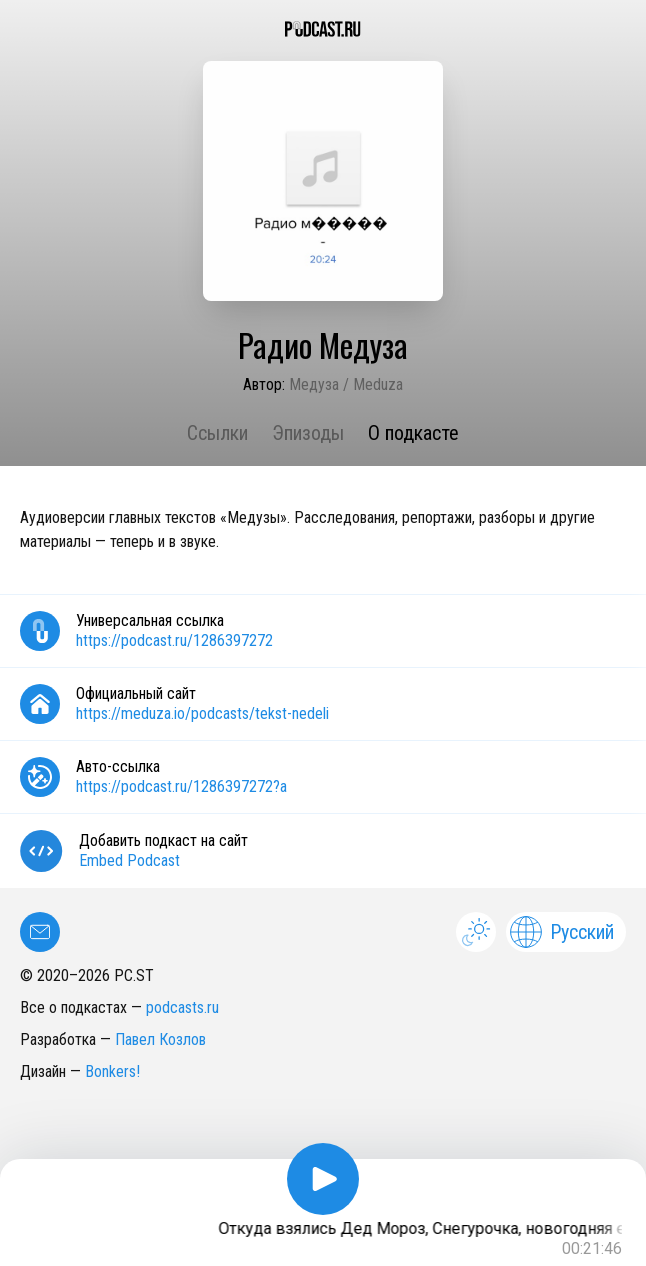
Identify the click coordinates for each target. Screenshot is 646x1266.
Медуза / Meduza (346, 384)
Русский (562, 932)
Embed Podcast (129, 860)
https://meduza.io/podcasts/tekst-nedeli (202, 713)
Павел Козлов (160, 1039)
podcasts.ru (182, 1007)
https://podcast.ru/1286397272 (174, 640)
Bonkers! (112, 1071)
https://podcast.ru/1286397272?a (181, 786)
